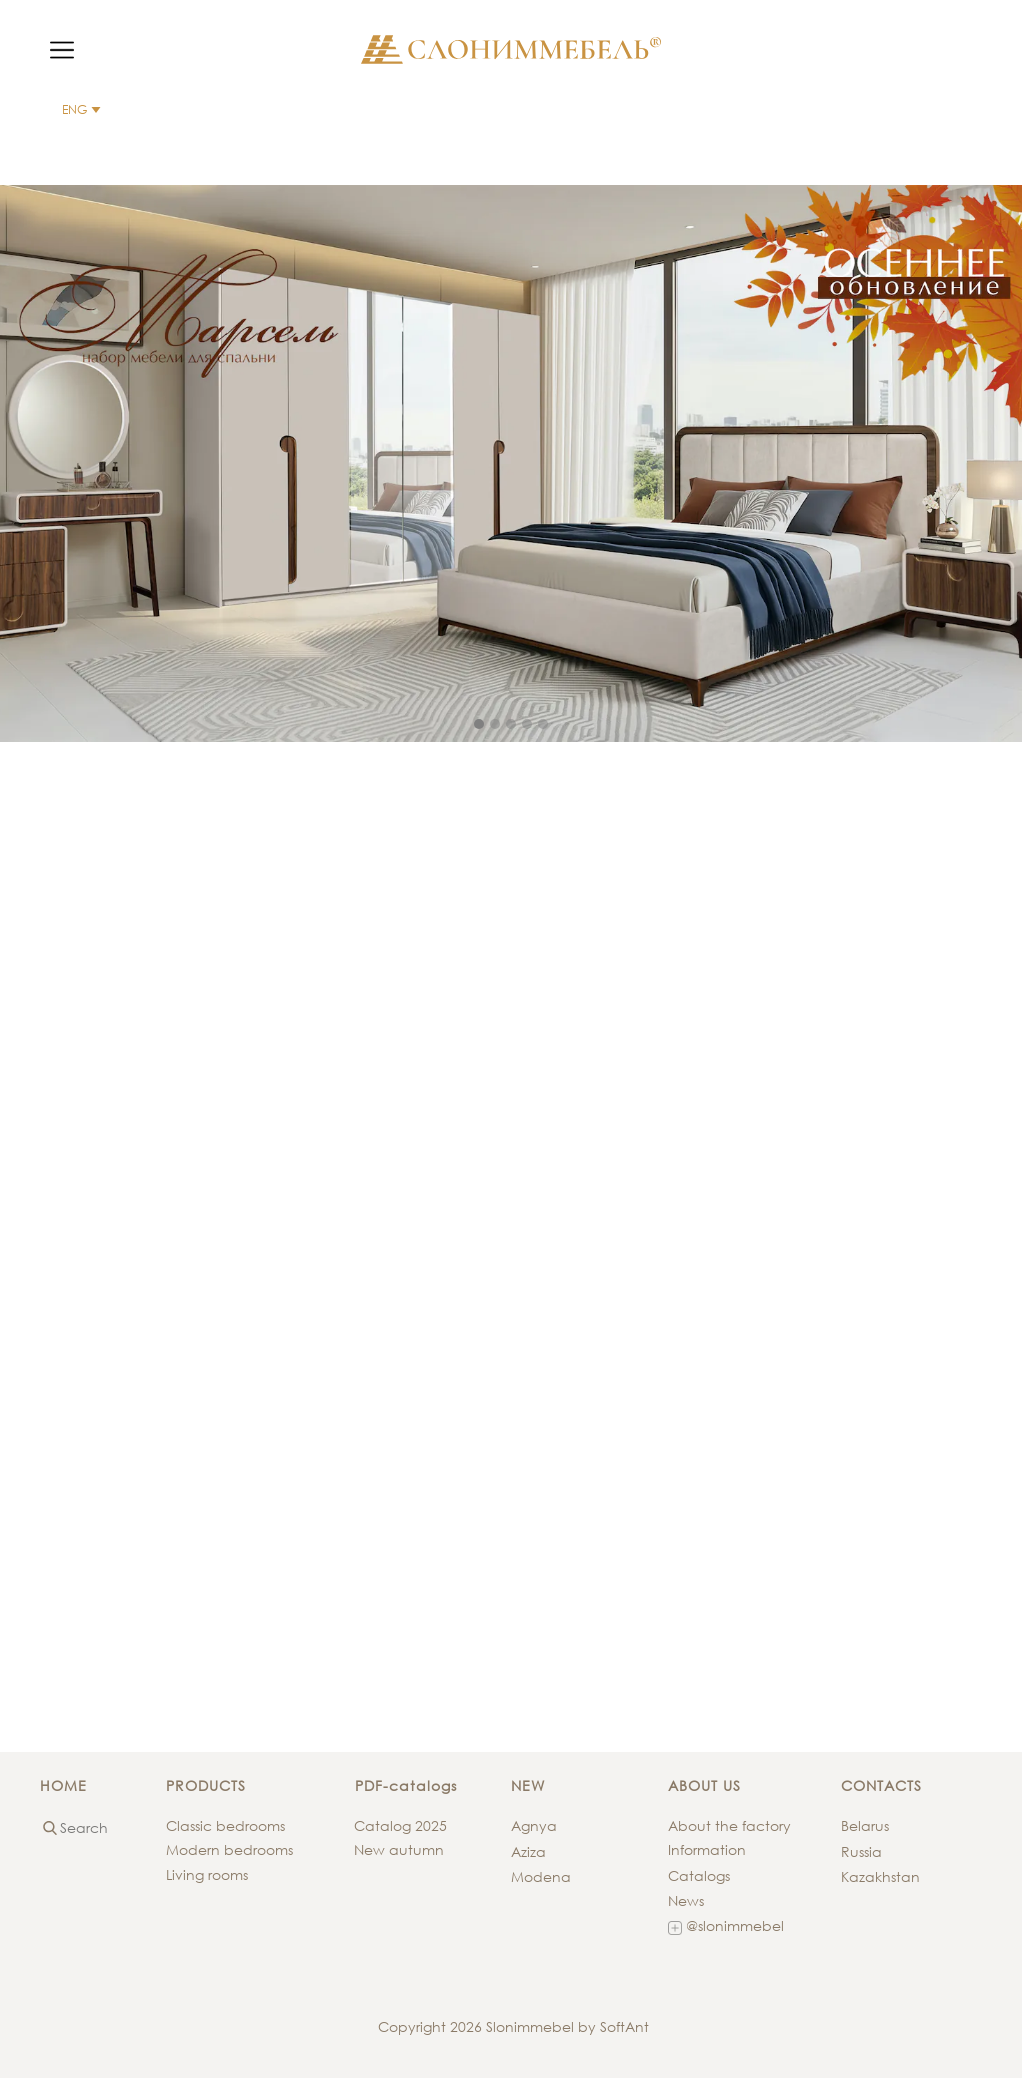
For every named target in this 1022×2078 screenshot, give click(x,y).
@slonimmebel (726, 1926)
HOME (63, 1785)
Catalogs (699, 1875)
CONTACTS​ (881, 1785)
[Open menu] (62, 50)
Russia (861, 1851)
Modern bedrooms (229, 1849)
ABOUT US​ (704, 1785)
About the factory (729, 1825)
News (686, 1900)
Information (707, 1849)
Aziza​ (528, 1851)
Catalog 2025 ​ (402, 1825)
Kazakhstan (880, 1876)
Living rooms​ (207, 1874)
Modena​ (541, 1876)
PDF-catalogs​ (406, 1785)
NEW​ (528, 1785)
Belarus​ (865, 1825)
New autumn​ (399, 1849)
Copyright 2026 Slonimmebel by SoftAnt (511, 2026)
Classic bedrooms (225, 1825)
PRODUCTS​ (206, 1785)
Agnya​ (534, 1825)
